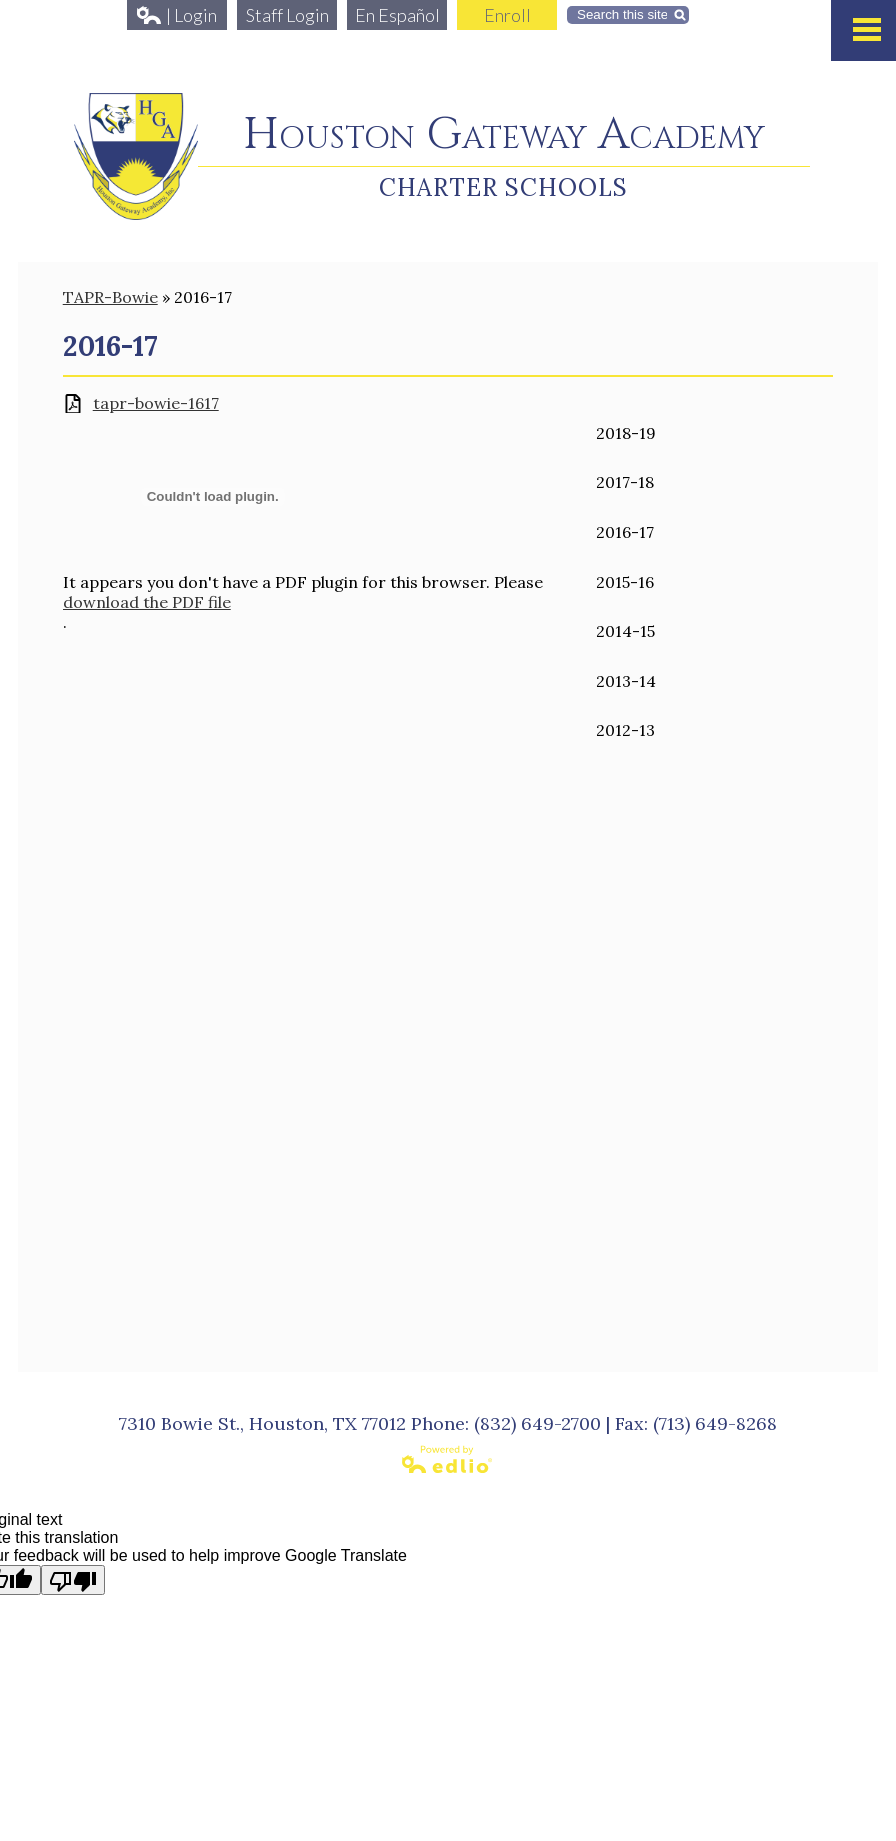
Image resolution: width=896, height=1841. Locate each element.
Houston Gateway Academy (504, 135)
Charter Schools (503, 187)
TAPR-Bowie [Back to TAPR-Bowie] (110, 297)
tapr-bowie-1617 (156, 403)
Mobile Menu (867, 29)
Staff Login (287, 15)
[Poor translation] (73, 1580)
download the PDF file (147, 602)
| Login (177, 15)
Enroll (507, 15)
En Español (397, 15)
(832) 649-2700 (537, 1423)
